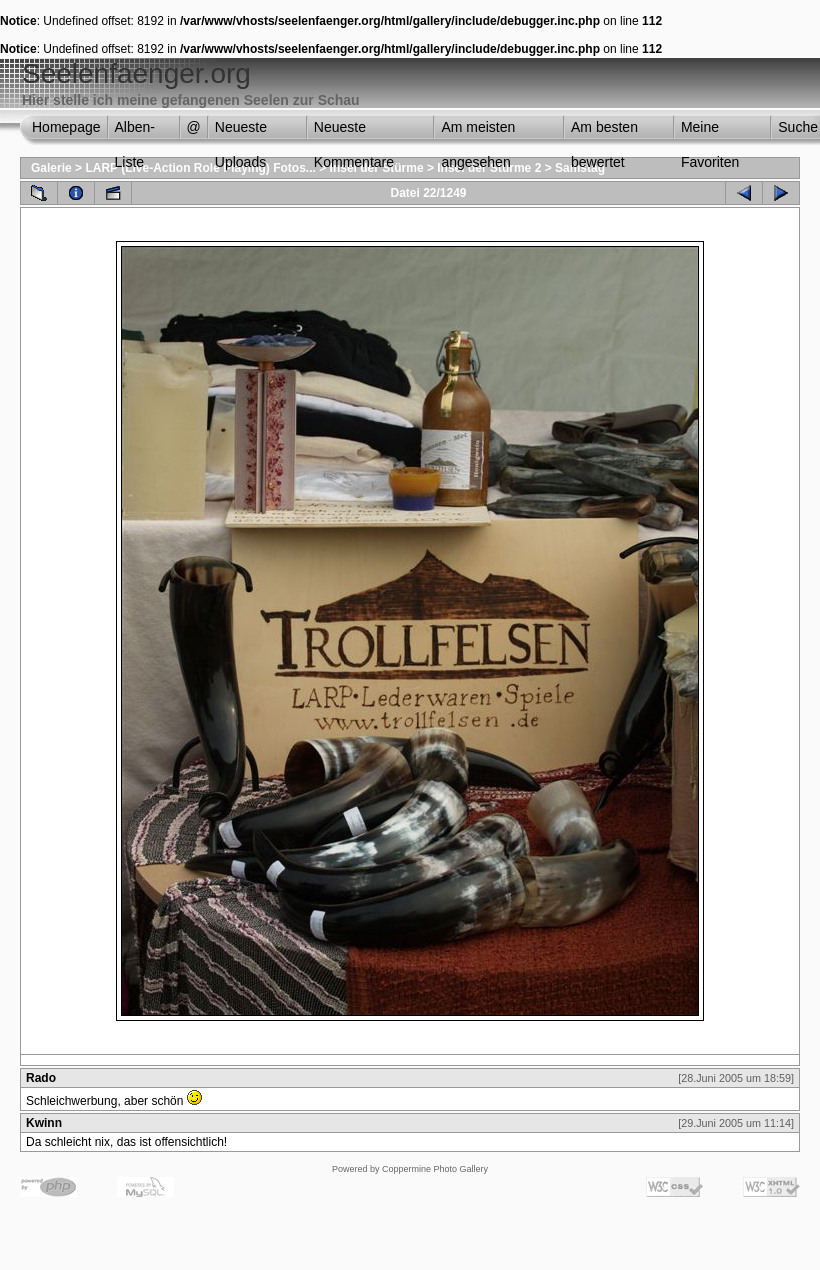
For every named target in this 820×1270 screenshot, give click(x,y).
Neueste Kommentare (354, 132)
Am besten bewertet (604, 132)
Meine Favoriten (710, 132)
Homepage (66, 127)
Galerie (51, 168)
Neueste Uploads (241, 132)
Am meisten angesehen (478, 132)
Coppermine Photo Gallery (435, 1169)
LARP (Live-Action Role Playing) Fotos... (200, 168)
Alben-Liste (135, 132)
